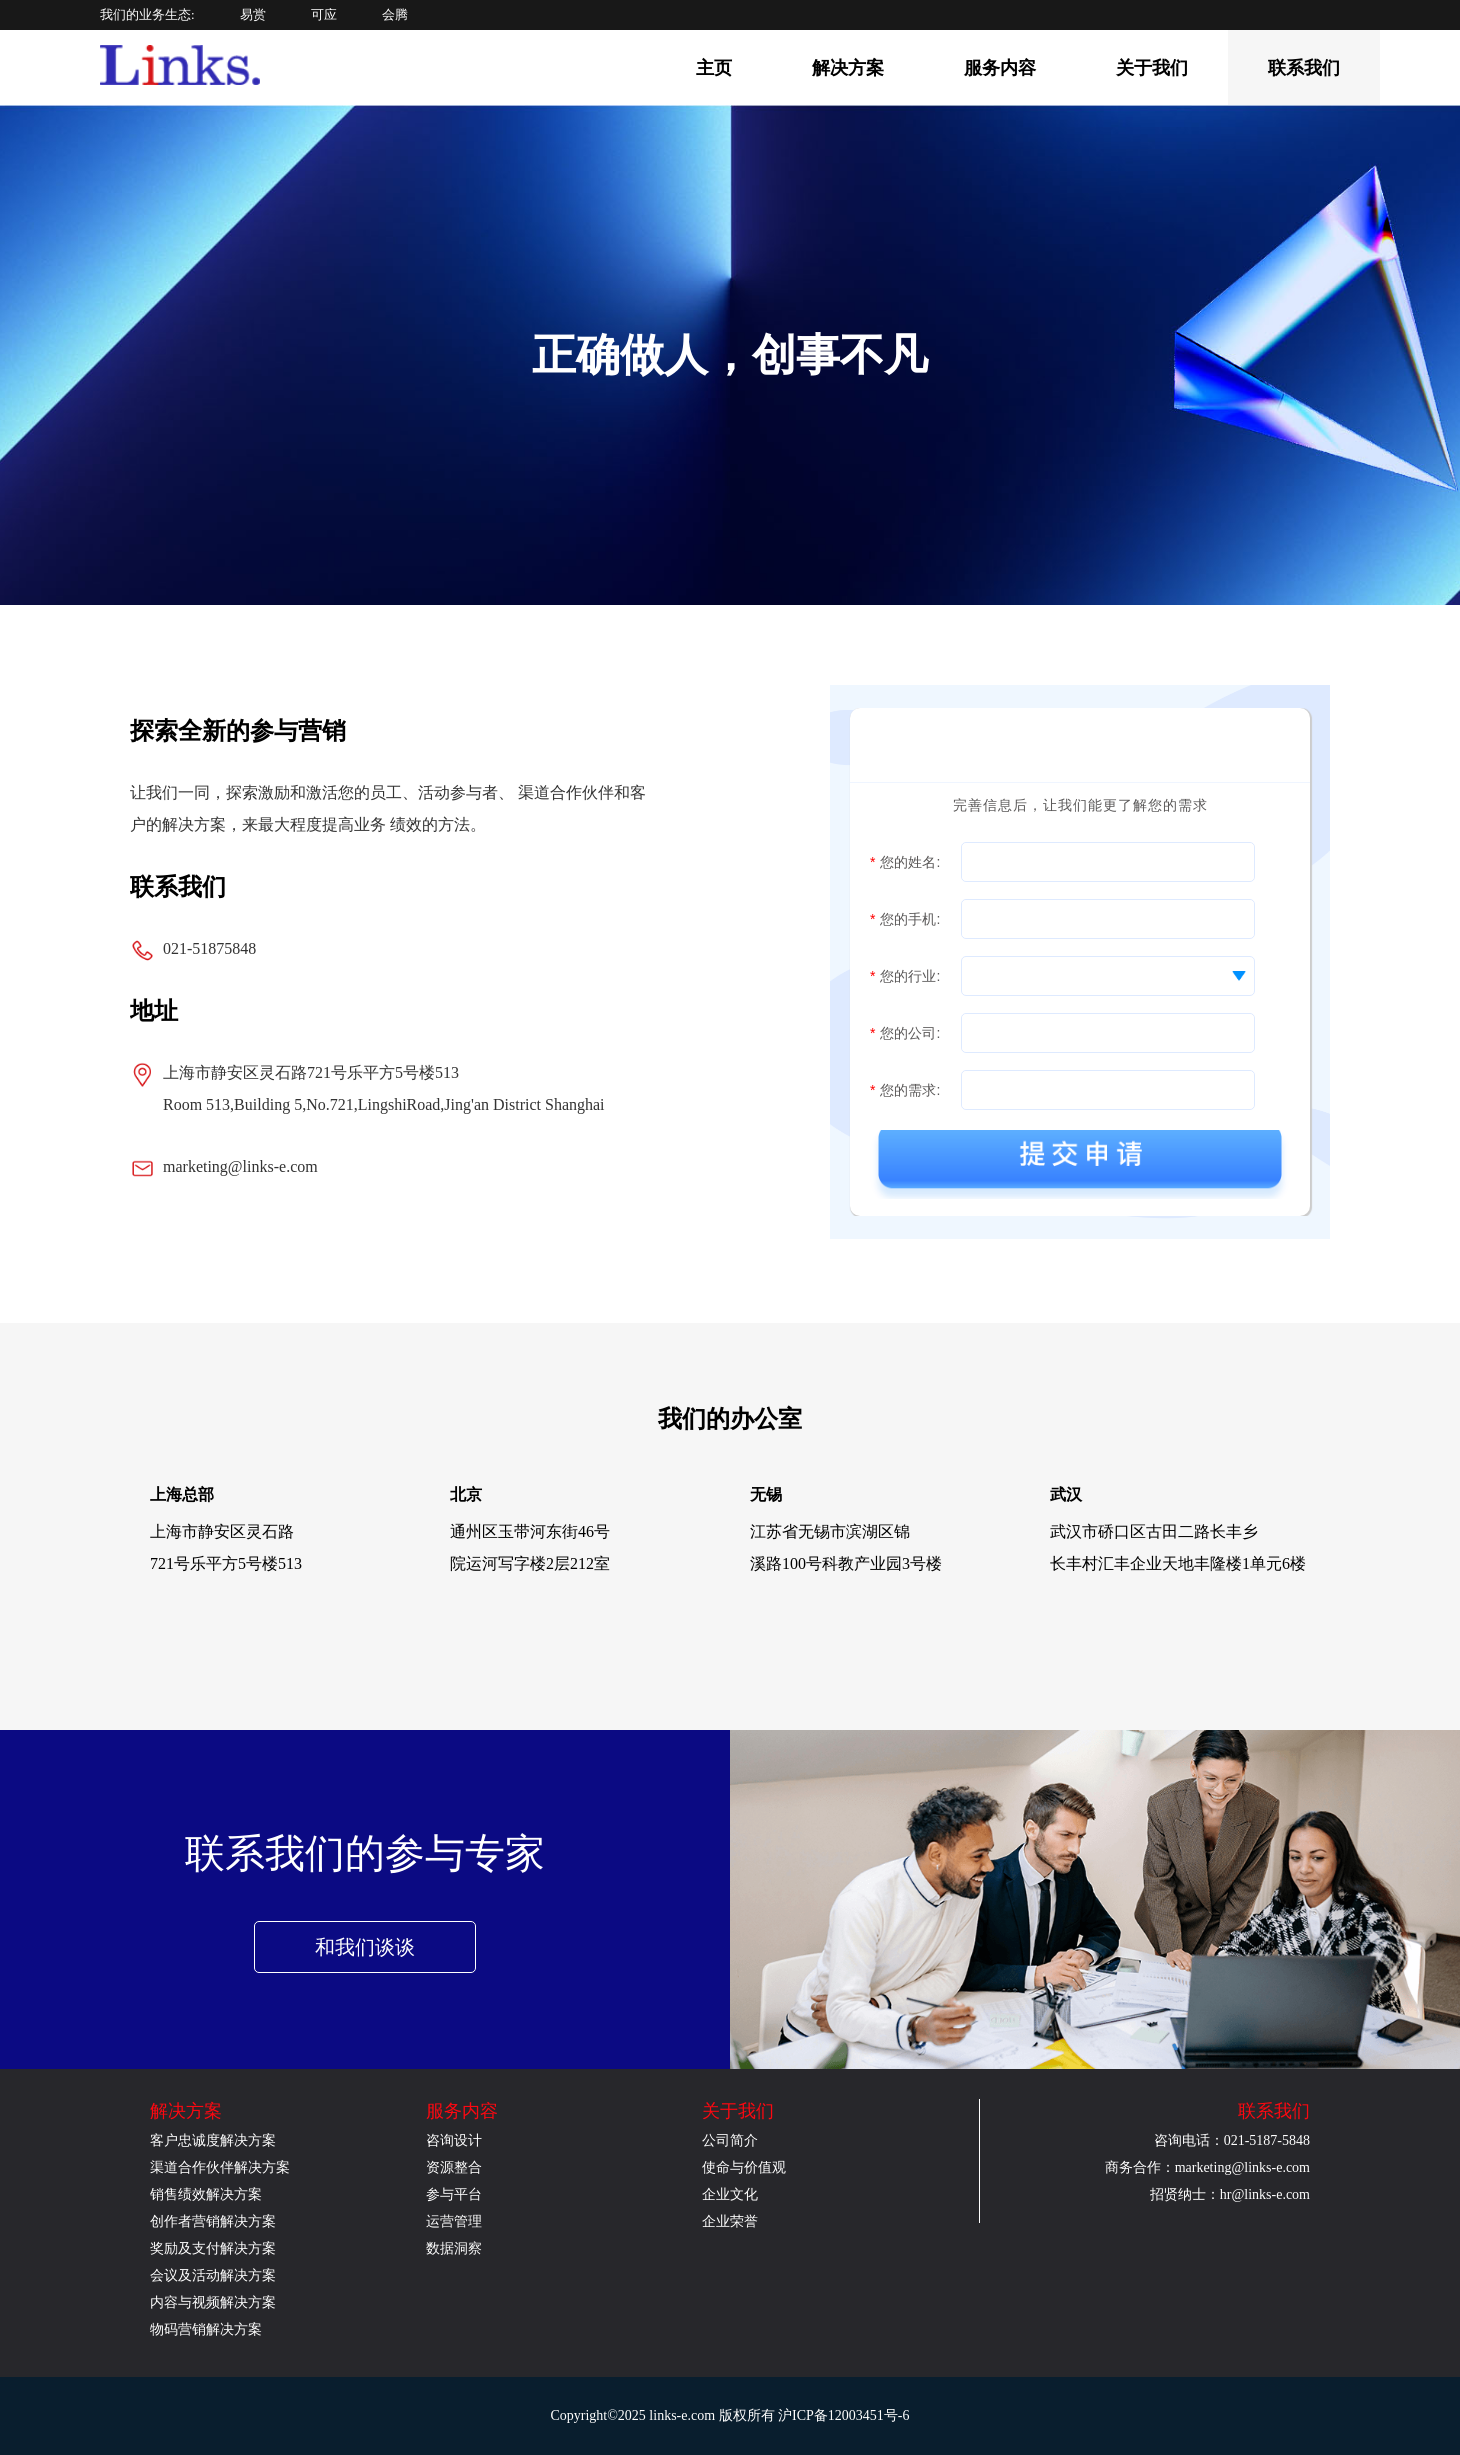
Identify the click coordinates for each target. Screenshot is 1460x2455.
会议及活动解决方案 (213, 2275)
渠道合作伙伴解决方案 (220, 2167)
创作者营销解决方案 (213, 2221)
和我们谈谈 (365, 1947)
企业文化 (730, 2194)
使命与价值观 (744, 2167)
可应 (324, 14)
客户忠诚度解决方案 (213, 2140)
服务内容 (1000, 68)
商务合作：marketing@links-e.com (1207, 2167)
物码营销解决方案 (206, 2329)
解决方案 (848, 68)
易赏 (253, 14)
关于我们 (1152, 68)
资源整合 (454, 2167)
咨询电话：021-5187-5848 (1232, 2140)
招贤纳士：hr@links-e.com (1230, 2194)
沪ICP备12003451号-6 (843, 2415)
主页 (714, 68)
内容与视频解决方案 (213, 2302)
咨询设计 (454, 2140)
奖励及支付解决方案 (213, 2248)
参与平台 (454, 2194)
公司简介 (730, 2140)
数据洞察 (454, 2248)
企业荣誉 (730, 2221)
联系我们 (1304, 68)
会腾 (395, 14)
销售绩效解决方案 (206, 2194)
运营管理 (454, 2221)
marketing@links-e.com (240, 1166)
